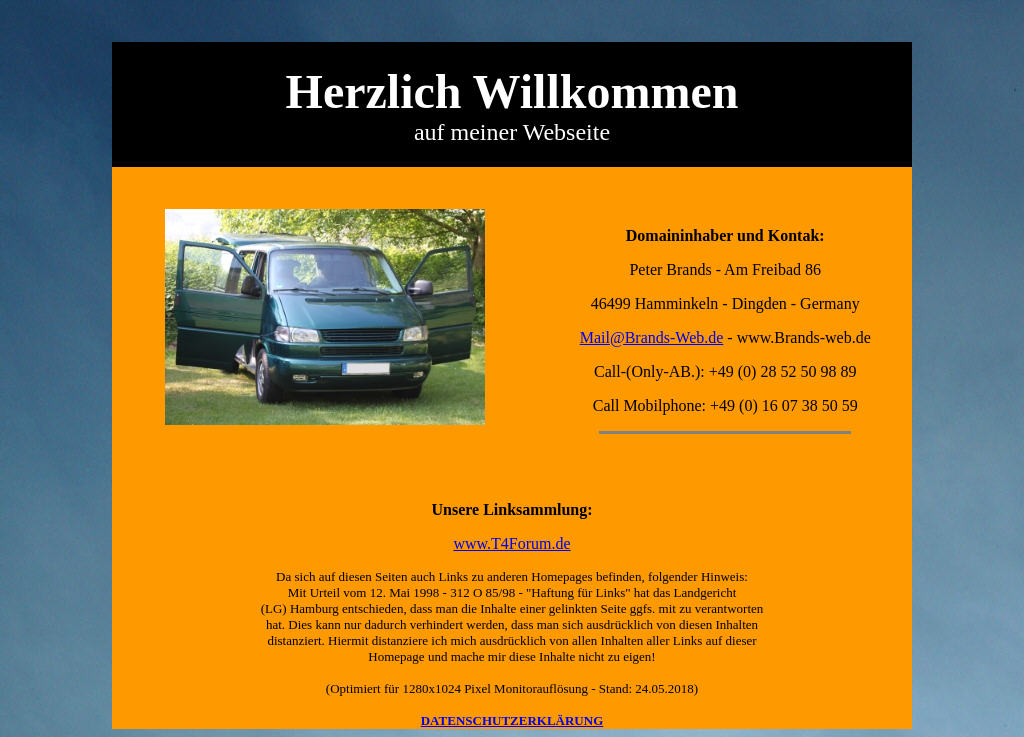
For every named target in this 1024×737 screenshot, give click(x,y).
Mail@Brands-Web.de (652, 337)
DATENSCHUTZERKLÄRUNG (512, 720)
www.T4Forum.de (511, 543)
